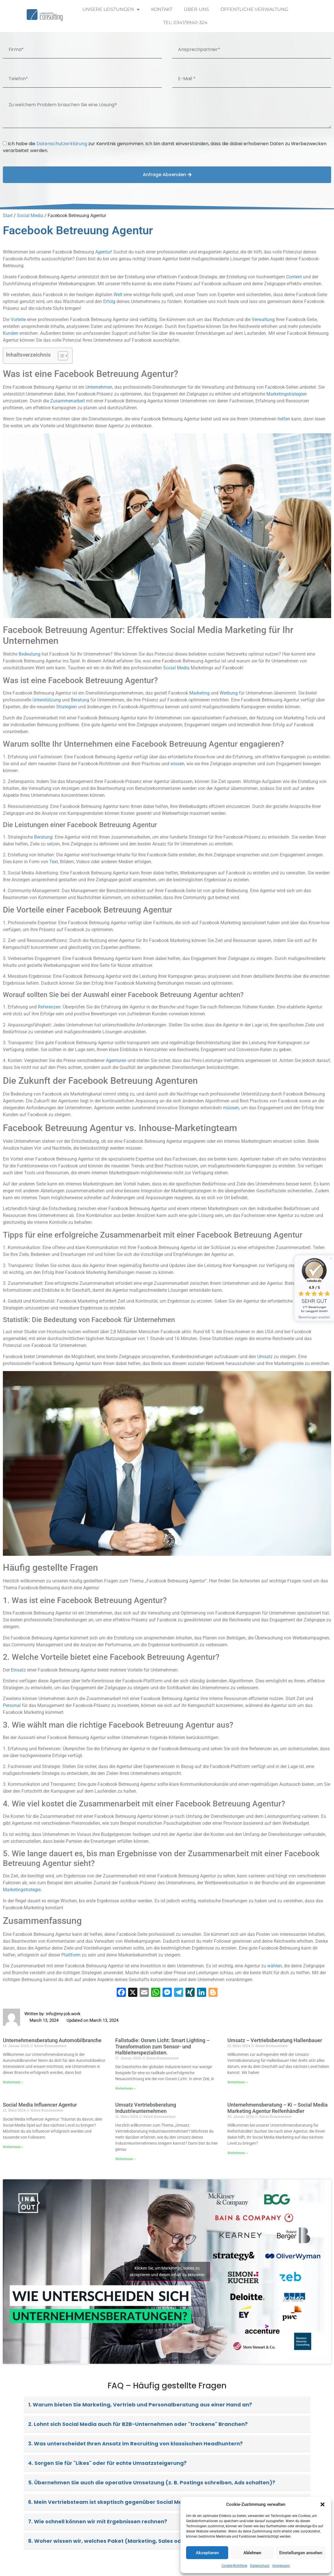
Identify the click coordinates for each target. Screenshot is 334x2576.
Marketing (199, 693)
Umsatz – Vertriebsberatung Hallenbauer (274, 2040)
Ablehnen (252, 2552)
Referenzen (49, 1007)
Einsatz (18, 1670)
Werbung (229, 693)
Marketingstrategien (286, 394)
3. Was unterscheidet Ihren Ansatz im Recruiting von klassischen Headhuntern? (135, 2443)
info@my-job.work (63, 2013)
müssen (231, 1107)
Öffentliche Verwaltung (254, 9)
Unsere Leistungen (111, 9)
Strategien (66, 706)
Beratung (80, 700)
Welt (118, 294)
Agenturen (116, 1060)
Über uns (196, 9)
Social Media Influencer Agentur (40, 2105)
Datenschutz (259, 2566)
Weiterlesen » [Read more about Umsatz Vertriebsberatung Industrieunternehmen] (125, 2159)
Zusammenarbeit (67, 401)
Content (294, 277)
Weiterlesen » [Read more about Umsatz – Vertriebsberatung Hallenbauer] (237, 2082)
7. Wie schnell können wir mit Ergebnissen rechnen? (97, 2521)
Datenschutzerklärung (61, 143)
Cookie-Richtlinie (234, 2566)
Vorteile (18, 319)
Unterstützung (46, 700)
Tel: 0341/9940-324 (185, 22)
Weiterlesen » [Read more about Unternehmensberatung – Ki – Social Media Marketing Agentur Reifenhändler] (237, 2153)
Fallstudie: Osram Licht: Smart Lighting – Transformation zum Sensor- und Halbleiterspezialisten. (162, 2046)
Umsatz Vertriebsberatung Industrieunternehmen (145, 2108)
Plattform (71, 1955)
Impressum (281, 2566)
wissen (177, 763)
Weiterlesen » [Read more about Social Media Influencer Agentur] (13, 2147)
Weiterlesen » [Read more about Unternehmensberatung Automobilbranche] (13, 2082)
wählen (274, 1966)
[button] (322, 2504)
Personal (12, 1705)
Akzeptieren (207, 2552)
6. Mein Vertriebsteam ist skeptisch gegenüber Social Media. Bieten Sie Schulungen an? (146, 2502)
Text (53, 861)
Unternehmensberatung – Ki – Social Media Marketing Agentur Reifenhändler (277, 2108)
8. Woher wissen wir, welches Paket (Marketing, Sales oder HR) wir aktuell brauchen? (143, 2540)
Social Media (30, 215)
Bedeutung (29, 654)
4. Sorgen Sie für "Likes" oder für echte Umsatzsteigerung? (107, 2463)
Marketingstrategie (22, 1889)
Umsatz (265, 1356)
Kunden (10, 333)
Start (8, 215)
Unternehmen (98, 387)
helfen (284, 419)
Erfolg (109, 301)
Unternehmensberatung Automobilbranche (52, 2040)
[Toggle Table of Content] (60, 356)
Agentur (103, 252)
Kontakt (161, 9)
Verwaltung (263, 319)
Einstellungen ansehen (300, 2552)
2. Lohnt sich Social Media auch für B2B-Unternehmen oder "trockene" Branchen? (138, 2424)
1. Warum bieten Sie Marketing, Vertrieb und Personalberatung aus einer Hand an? (140, 2404)
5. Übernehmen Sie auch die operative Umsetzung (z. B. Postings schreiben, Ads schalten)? (151, 2482)
